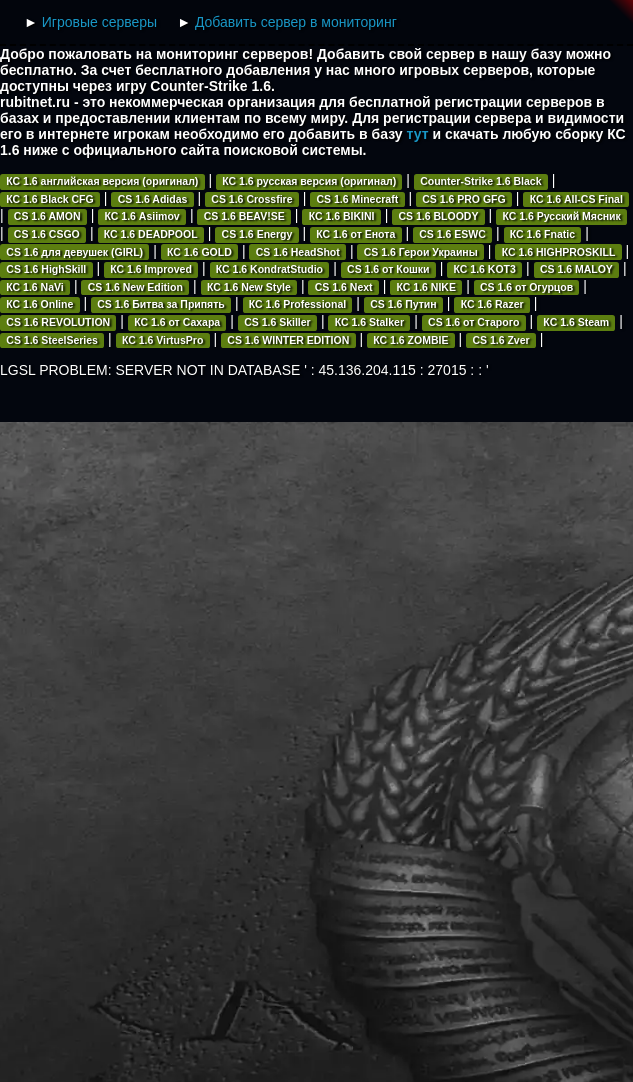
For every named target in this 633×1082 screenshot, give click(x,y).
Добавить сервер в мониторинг (296, 22)
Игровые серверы (99, 22)
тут (418, 134)
